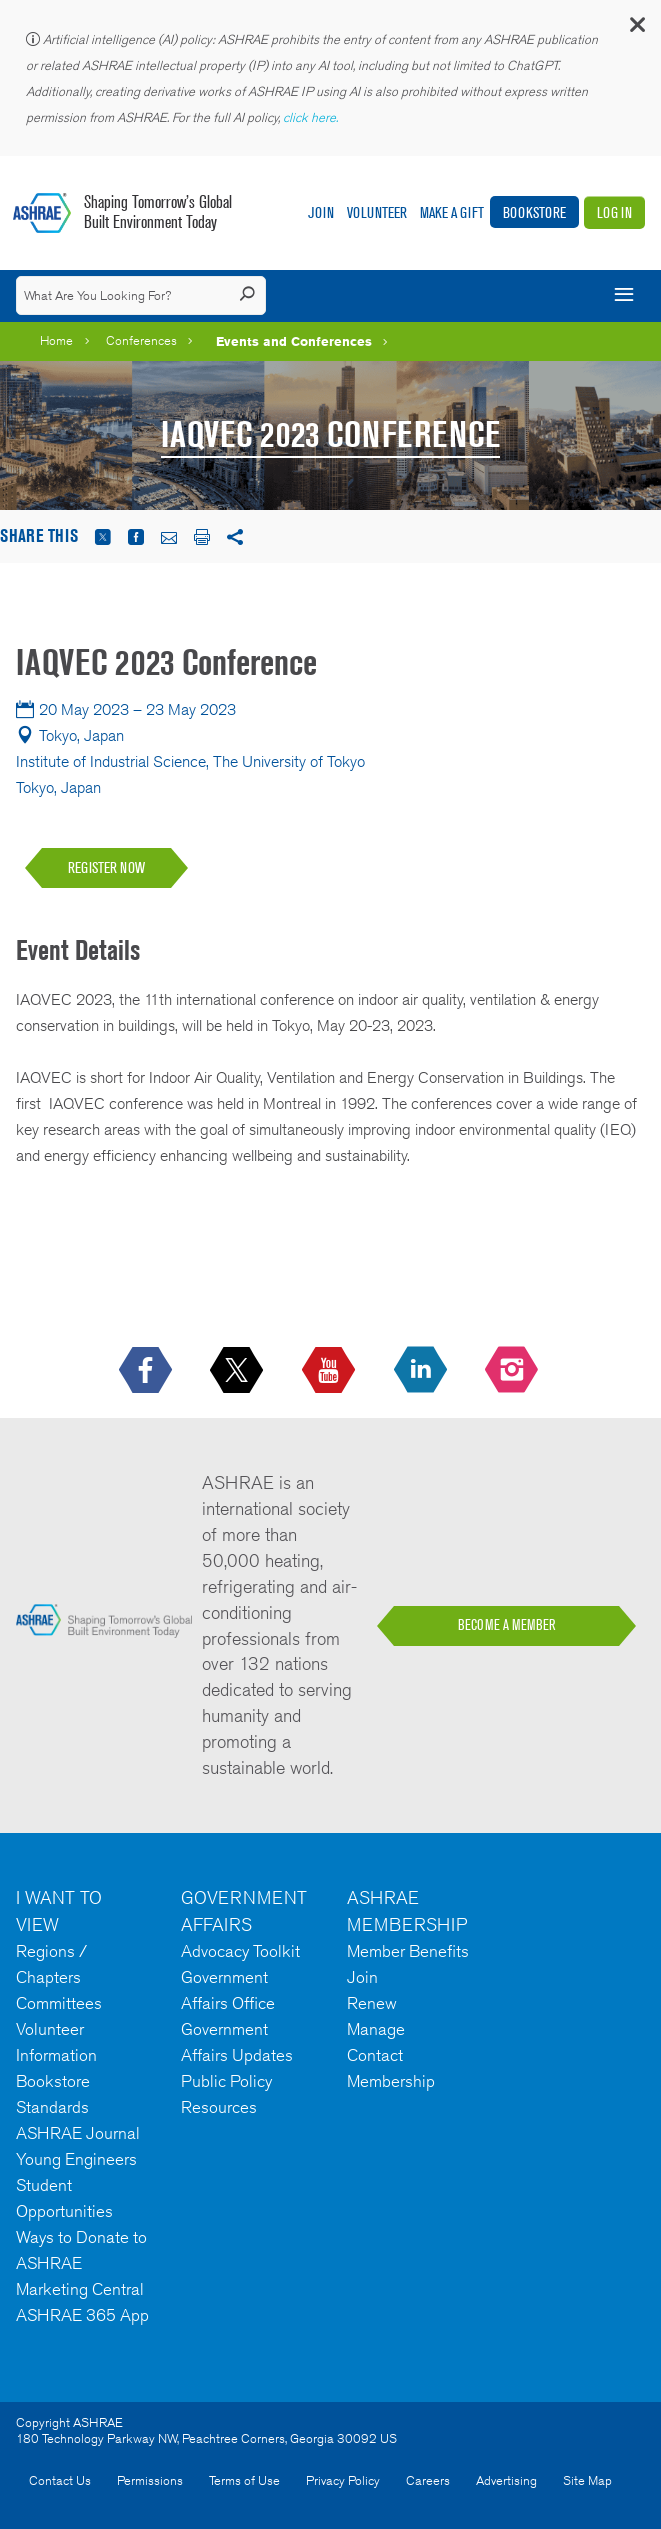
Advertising (506, 2480)
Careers (428, 2480)
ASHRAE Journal (78, 2133)
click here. (312, 117)
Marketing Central (80, 2289)
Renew (372, 2003)
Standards (52, 2107)
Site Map (587, 2480)
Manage (376, 2029)
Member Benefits (408, 1951)
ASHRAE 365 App (82, 2315)
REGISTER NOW (106, 867)
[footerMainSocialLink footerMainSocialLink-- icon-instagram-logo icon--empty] (513, 1371)
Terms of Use (244, 2480)
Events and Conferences (294, 341)
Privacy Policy (343, 2480)
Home (56, 340)
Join (321, 212)
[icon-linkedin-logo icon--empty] (422, 1371)
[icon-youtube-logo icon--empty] (330, 1371)
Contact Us (60, 2480)
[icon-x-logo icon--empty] (238, 1371)
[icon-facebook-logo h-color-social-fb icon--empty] (147, 1371)
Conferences (141, 340)
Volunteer (377, 212)
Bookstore (534, 212)
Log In (614, 212)
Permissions (150, 2480)
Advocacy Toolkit (240, 1951)
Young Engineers (76, 2159)
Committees (59, 2003)
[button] (636, 29)
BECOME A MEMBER (507, 1625)
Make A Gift (452, 212)
